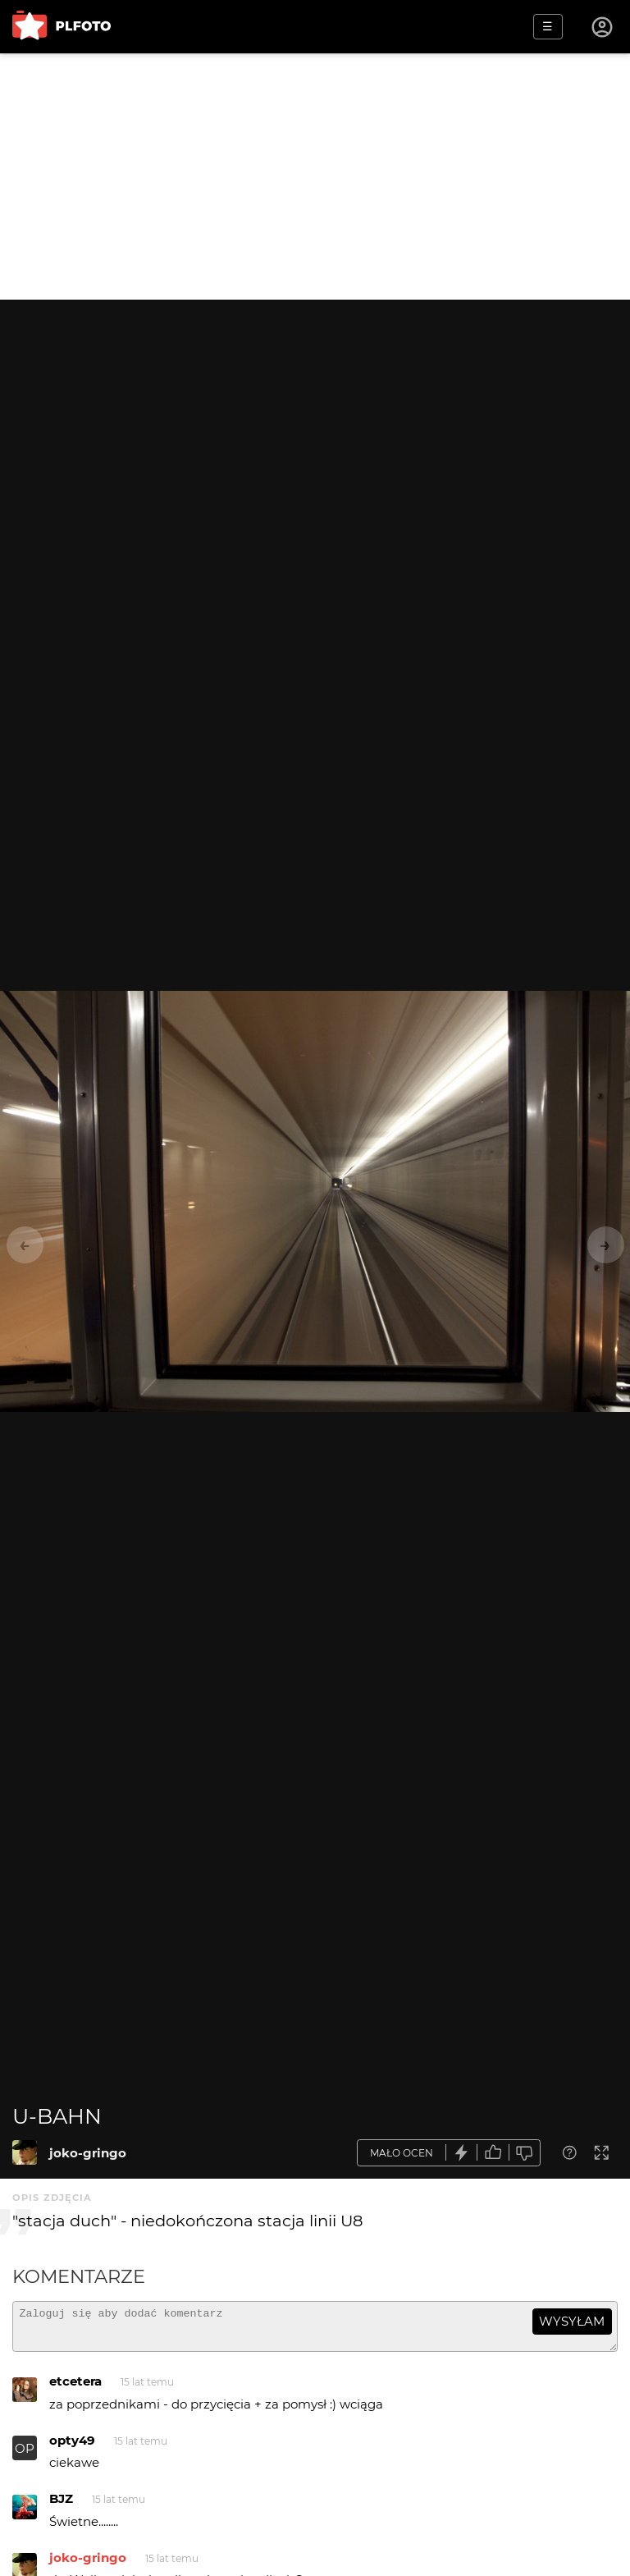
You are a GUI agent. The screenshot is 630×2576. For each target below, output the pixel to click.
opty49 (72, 2447)
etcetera (75, 2388)
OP (24, 2456)
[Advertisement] (315, 176)
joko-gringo (87, 2153)
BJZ (61, 2506)
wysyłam (572, 2321)
